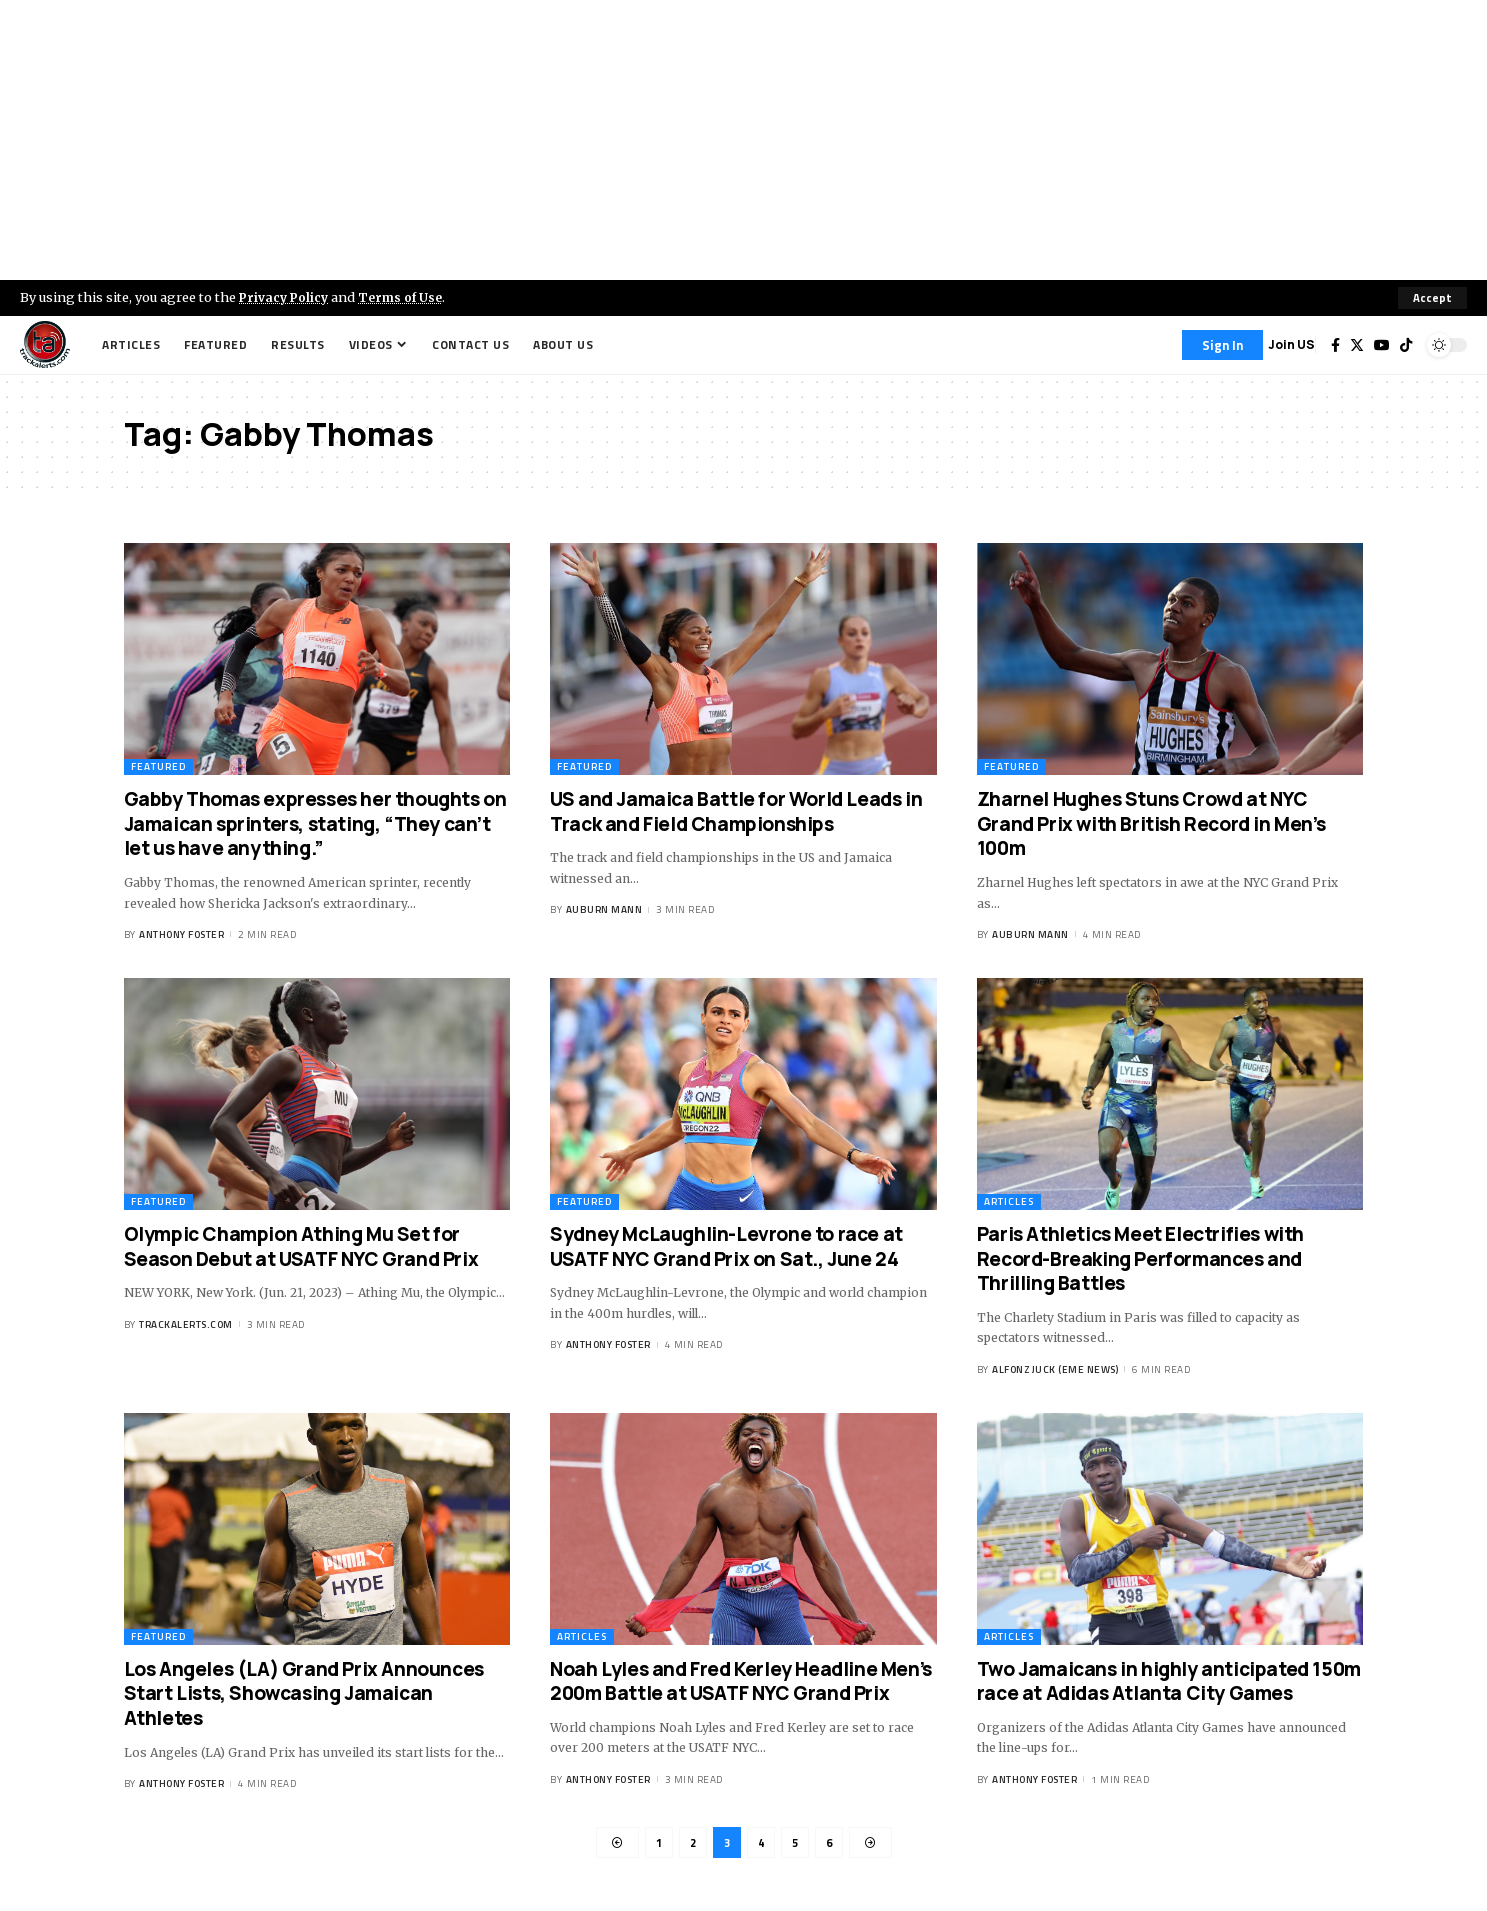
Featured (158, 766)
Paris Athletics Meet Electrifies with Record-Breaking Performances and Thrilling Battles (1140, 1258)
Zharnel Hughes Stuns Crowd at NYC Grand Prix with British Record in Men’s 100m (1151, 823)
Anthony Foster (181, 934)
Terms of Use (406, 297)
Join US (1291, 344)
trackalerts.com (186, 1324)
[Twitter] (1357, 345)
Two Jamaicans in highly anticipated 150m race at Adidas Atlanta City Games (1169, 1681)
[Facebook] (1335, 345)
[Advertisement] (744, 140)
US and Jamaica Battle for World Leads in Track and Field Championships (736, 811)
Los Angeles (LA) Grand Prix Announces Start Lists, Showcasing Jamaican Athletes (304, 1693)
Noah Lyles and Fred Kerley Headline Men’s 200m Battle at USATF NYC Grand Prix (741, 1681)
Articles (1009, 1201)
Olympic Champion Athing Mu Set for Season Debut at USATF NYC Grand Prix (301, 1246)
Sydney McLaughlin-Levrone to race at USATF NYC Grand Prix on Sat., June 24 (726, 1246)
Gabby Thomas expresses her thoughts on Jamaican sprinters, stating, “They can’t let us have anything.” (315, 823)
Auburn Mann (604, 910)
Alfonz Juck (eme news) (1055, 1369)
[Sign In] (1222, 345)
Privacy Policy (286, 297)
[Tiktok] (1406, 345)
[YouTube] (1382, 345)
